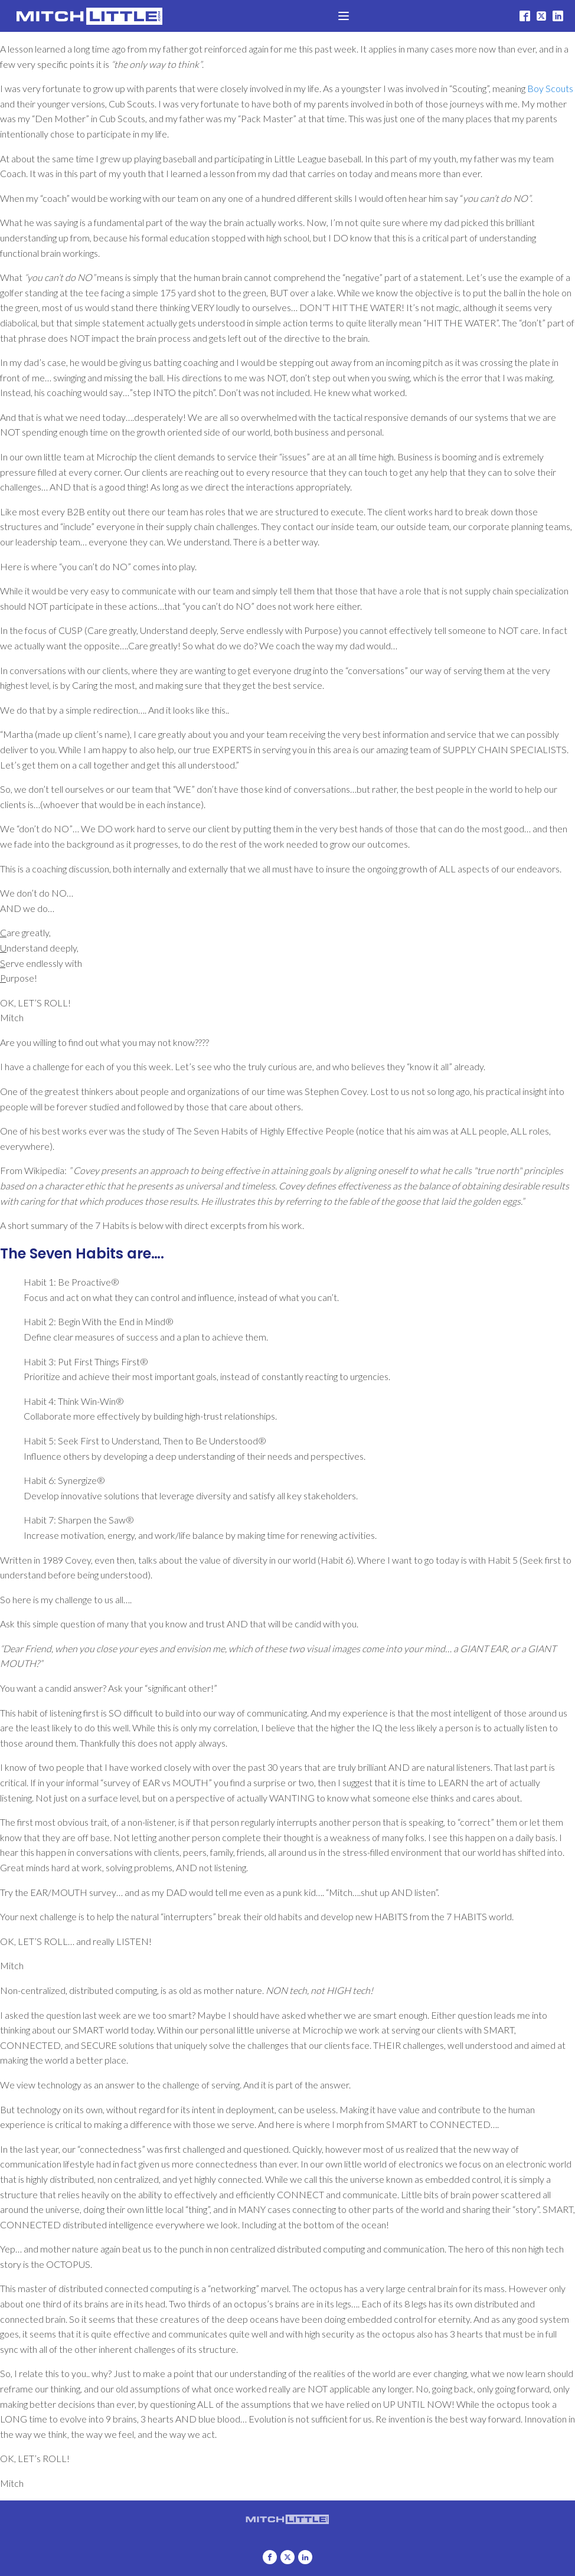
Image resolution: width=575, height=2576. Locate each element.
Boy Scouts (550, 88)
